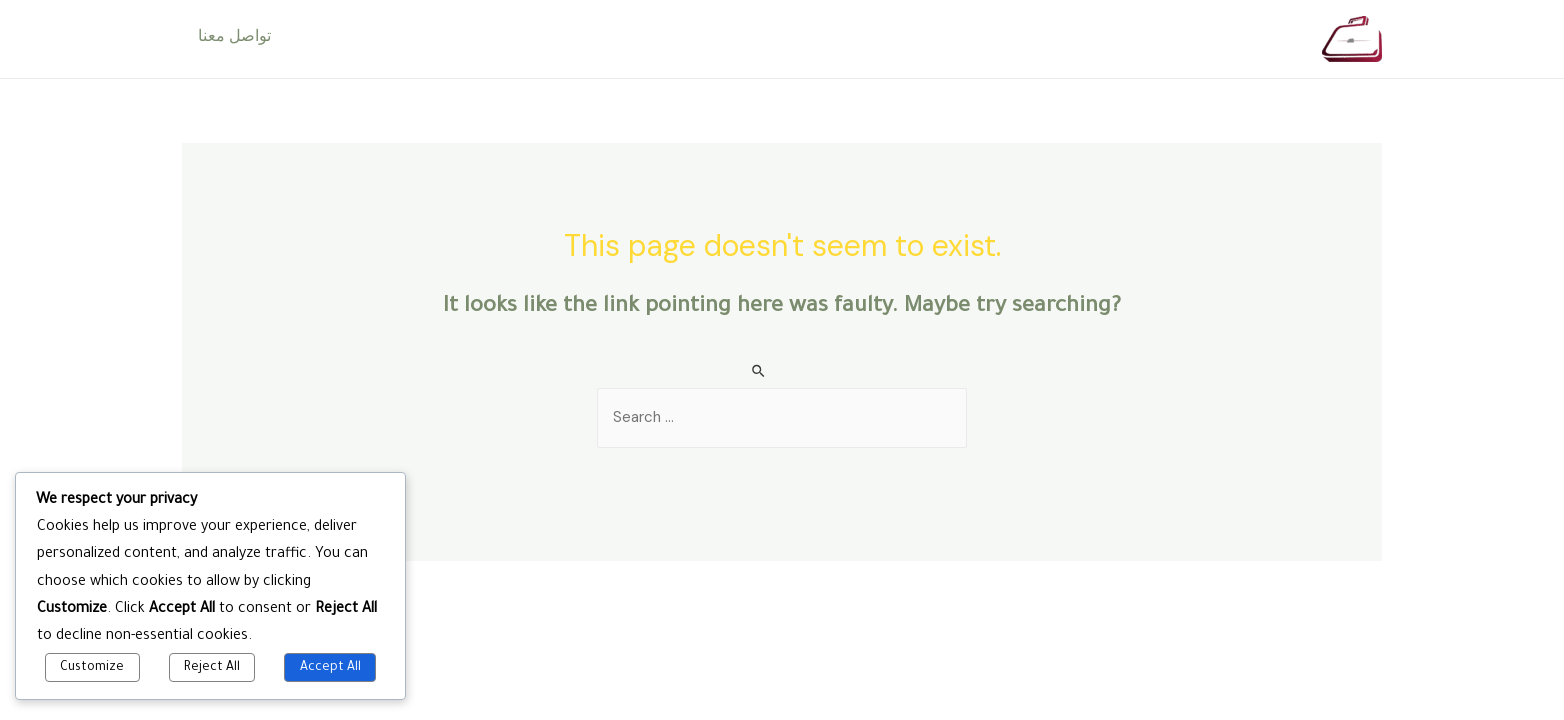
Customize (92, 668)
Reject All (212, 668)
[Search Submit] (759, 372)
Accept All (330, 668)
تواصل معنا (234, 39)
